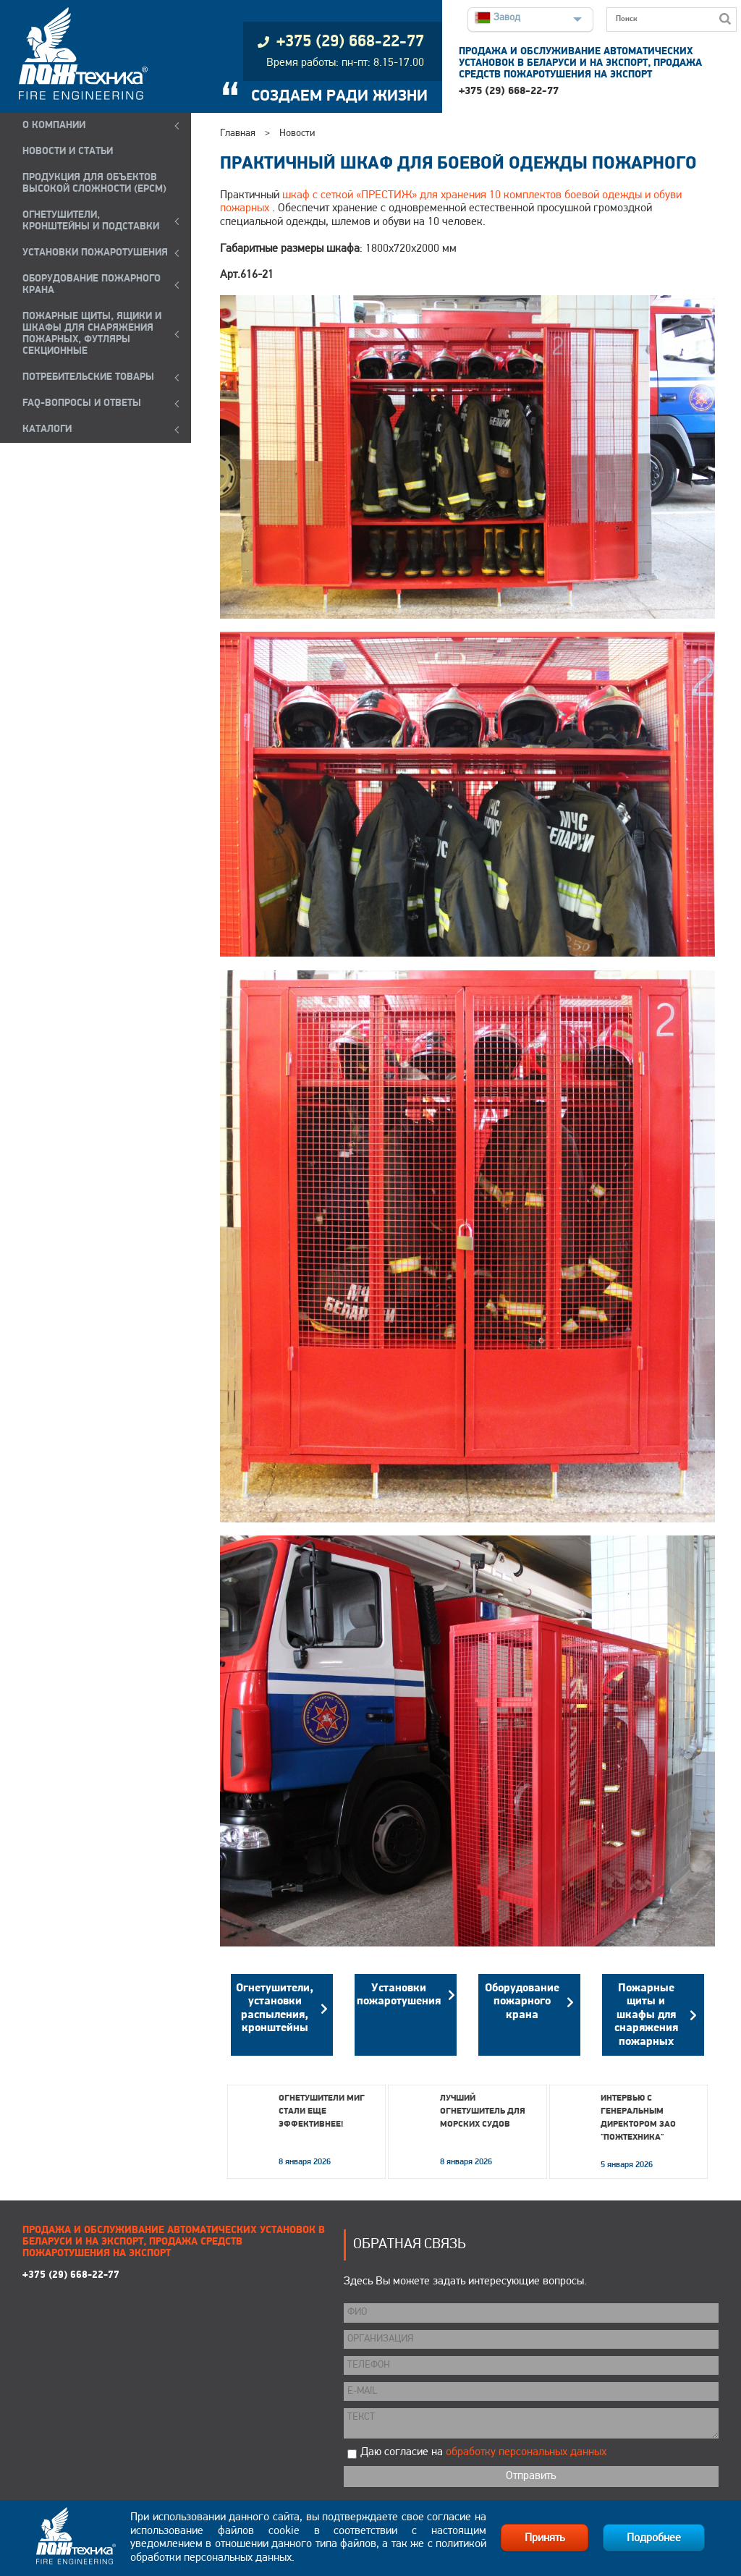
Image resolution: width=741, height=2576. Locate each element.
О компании (53, 125)
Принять (544, 2538)
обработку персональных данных (526, 2452)
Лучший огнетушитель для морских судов (482, 2111)
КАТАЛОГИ (47, 429)
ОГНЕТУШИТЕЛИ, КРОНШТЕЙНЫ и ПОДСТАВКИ (90, 221)
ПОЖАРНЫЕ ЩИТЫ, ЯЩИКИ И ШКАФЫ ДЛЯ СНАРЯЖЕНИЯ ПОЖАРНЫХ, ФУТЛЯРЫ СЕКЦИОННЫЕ (91, 334)
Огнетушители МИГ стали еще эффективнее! (322, 2111)
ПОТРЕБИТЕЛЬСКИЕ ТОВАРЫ (88, 377)
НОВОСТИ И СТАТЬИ (67, 151)
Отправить (531, 2476)
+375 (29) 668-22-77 (509, 91)
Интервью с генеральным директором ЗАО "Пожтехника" (638, 2118)
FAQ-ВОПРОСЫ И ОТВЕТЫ (81, 403)
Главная (237, 133)
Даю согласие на (483, 2452)
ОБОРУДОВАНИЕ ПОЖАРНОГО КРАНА (91, 285)
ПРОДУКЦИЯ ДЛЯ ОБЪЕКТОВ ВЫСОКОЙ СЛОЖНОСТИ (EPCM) (94, 183)
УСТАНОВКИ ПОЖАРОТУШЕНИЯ (95, 252)
